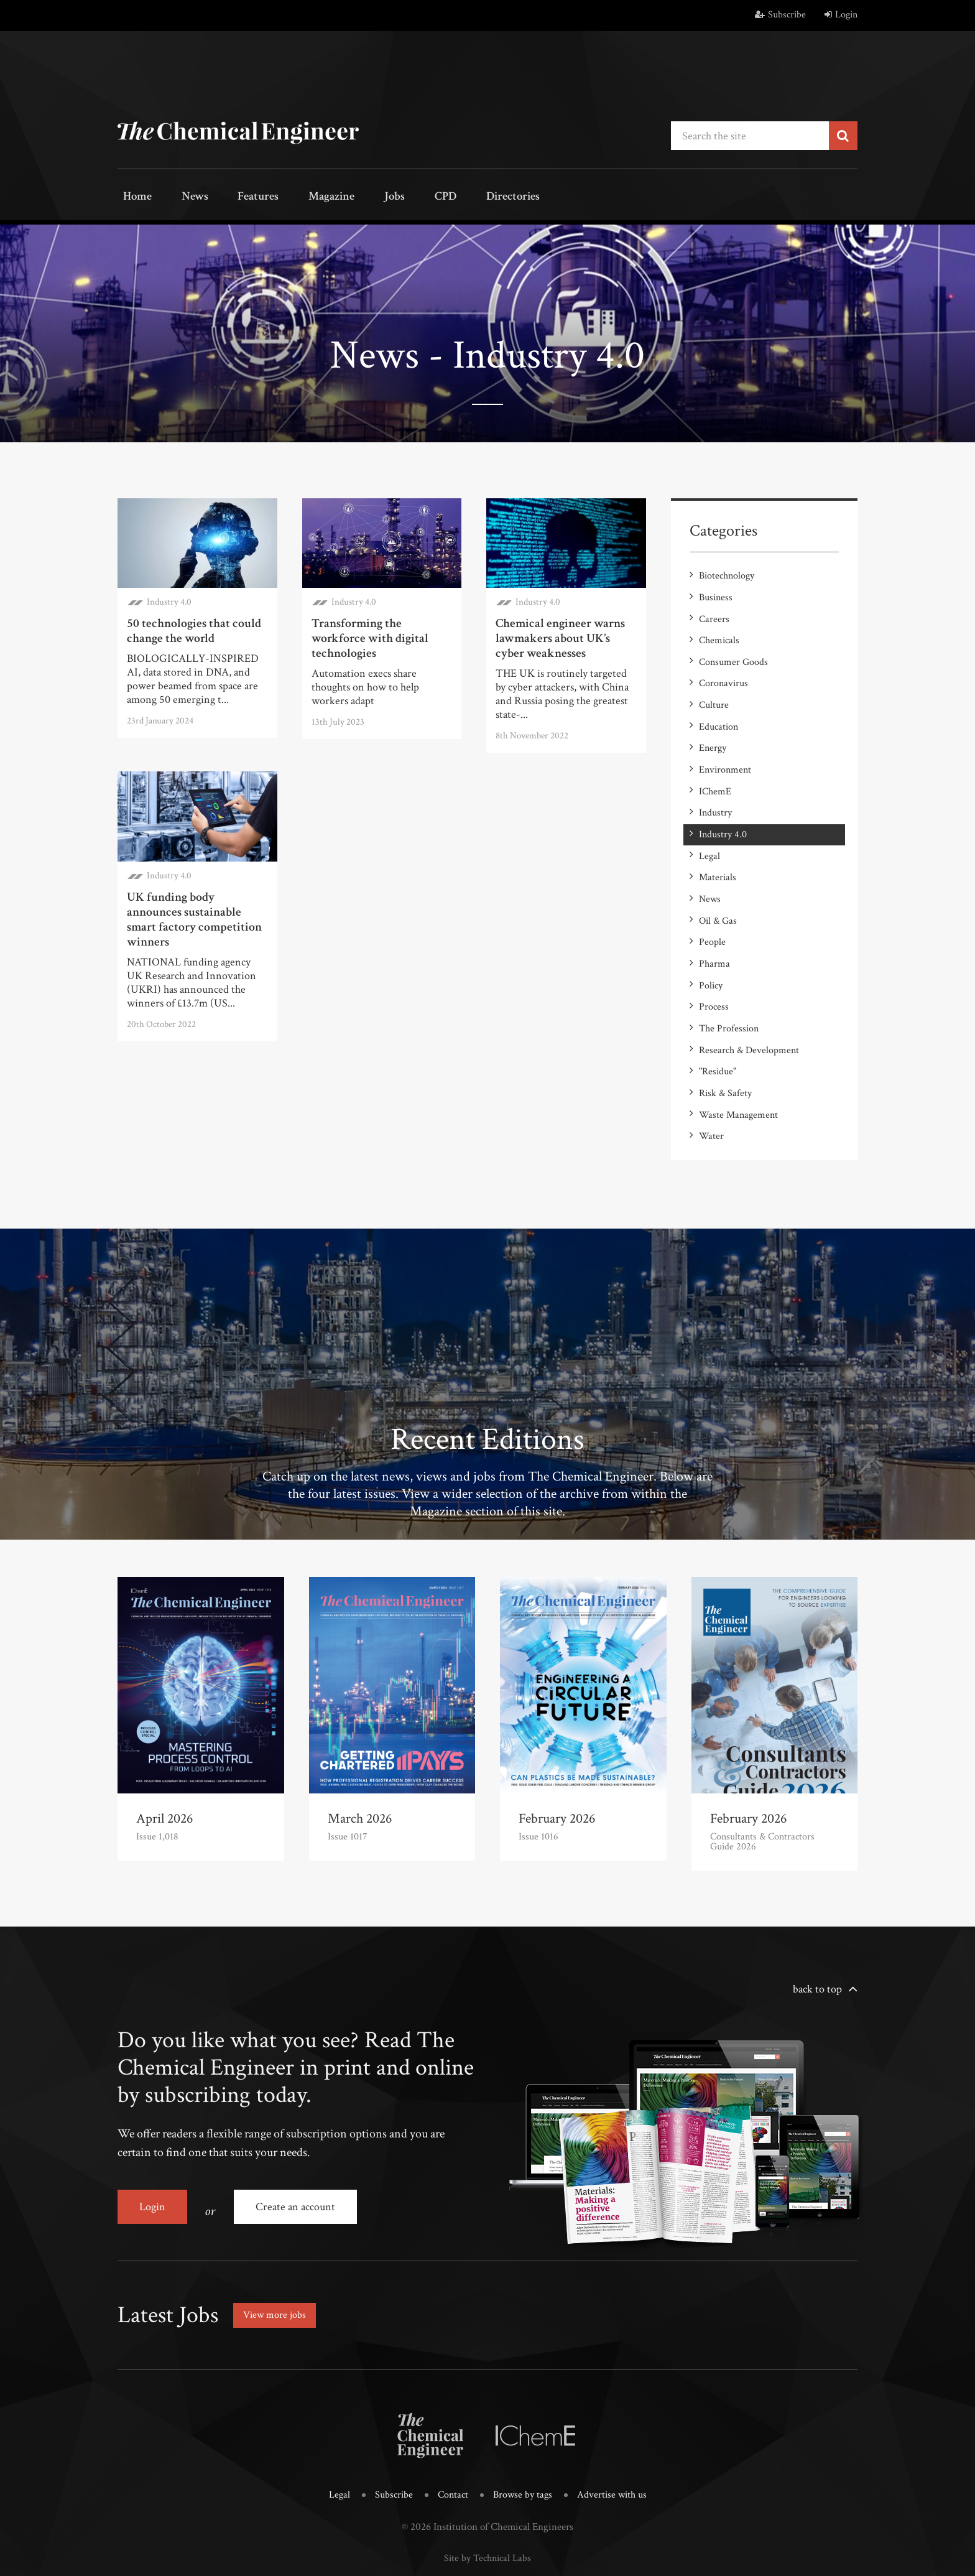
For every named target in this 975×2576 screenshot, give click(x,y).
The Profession (729, 990)
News (181, 197)
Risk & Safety (725, 1050)
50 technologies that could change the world (194, 628)
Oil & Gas (718, 891)
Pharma (714, 930)
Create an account (301, 2160)
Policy (711, 950)
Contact (451, 2440)
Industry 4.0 (169, 599)
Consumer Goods (733, 652)
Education (718, 711)
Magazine (301, 197)
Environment (725, 751)
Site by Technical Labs (487, 2502)
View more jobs (278, 2261)
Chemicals (719, 632)
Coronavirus (723, 672)
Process (714, 970)
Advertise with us (615, 2440)
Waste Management (738, 1070)
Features (236, 197)
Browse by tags (523, 2440)
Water (711, 1090)
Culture (714, 692)
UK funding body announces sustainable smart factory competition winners (194, 916)
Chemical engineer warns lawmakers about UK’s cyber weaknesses (560, 636)
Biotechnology (726, 572)
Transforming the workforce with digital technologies (370, 636)
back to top (817, 1942)
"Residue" (717, 1030)
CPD (395, 197)
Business (715, 592)
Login (841, 14)
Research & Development (749, 1010)
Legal (709, 831)
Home (133, 197)
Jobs (355, 197)
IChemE (715, 771)
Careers (714, 612)
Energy (712, 731)
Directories (455, 197)
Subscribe (780, 14)
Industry (715, 791)
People (712, 911)
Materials (717, 851)
